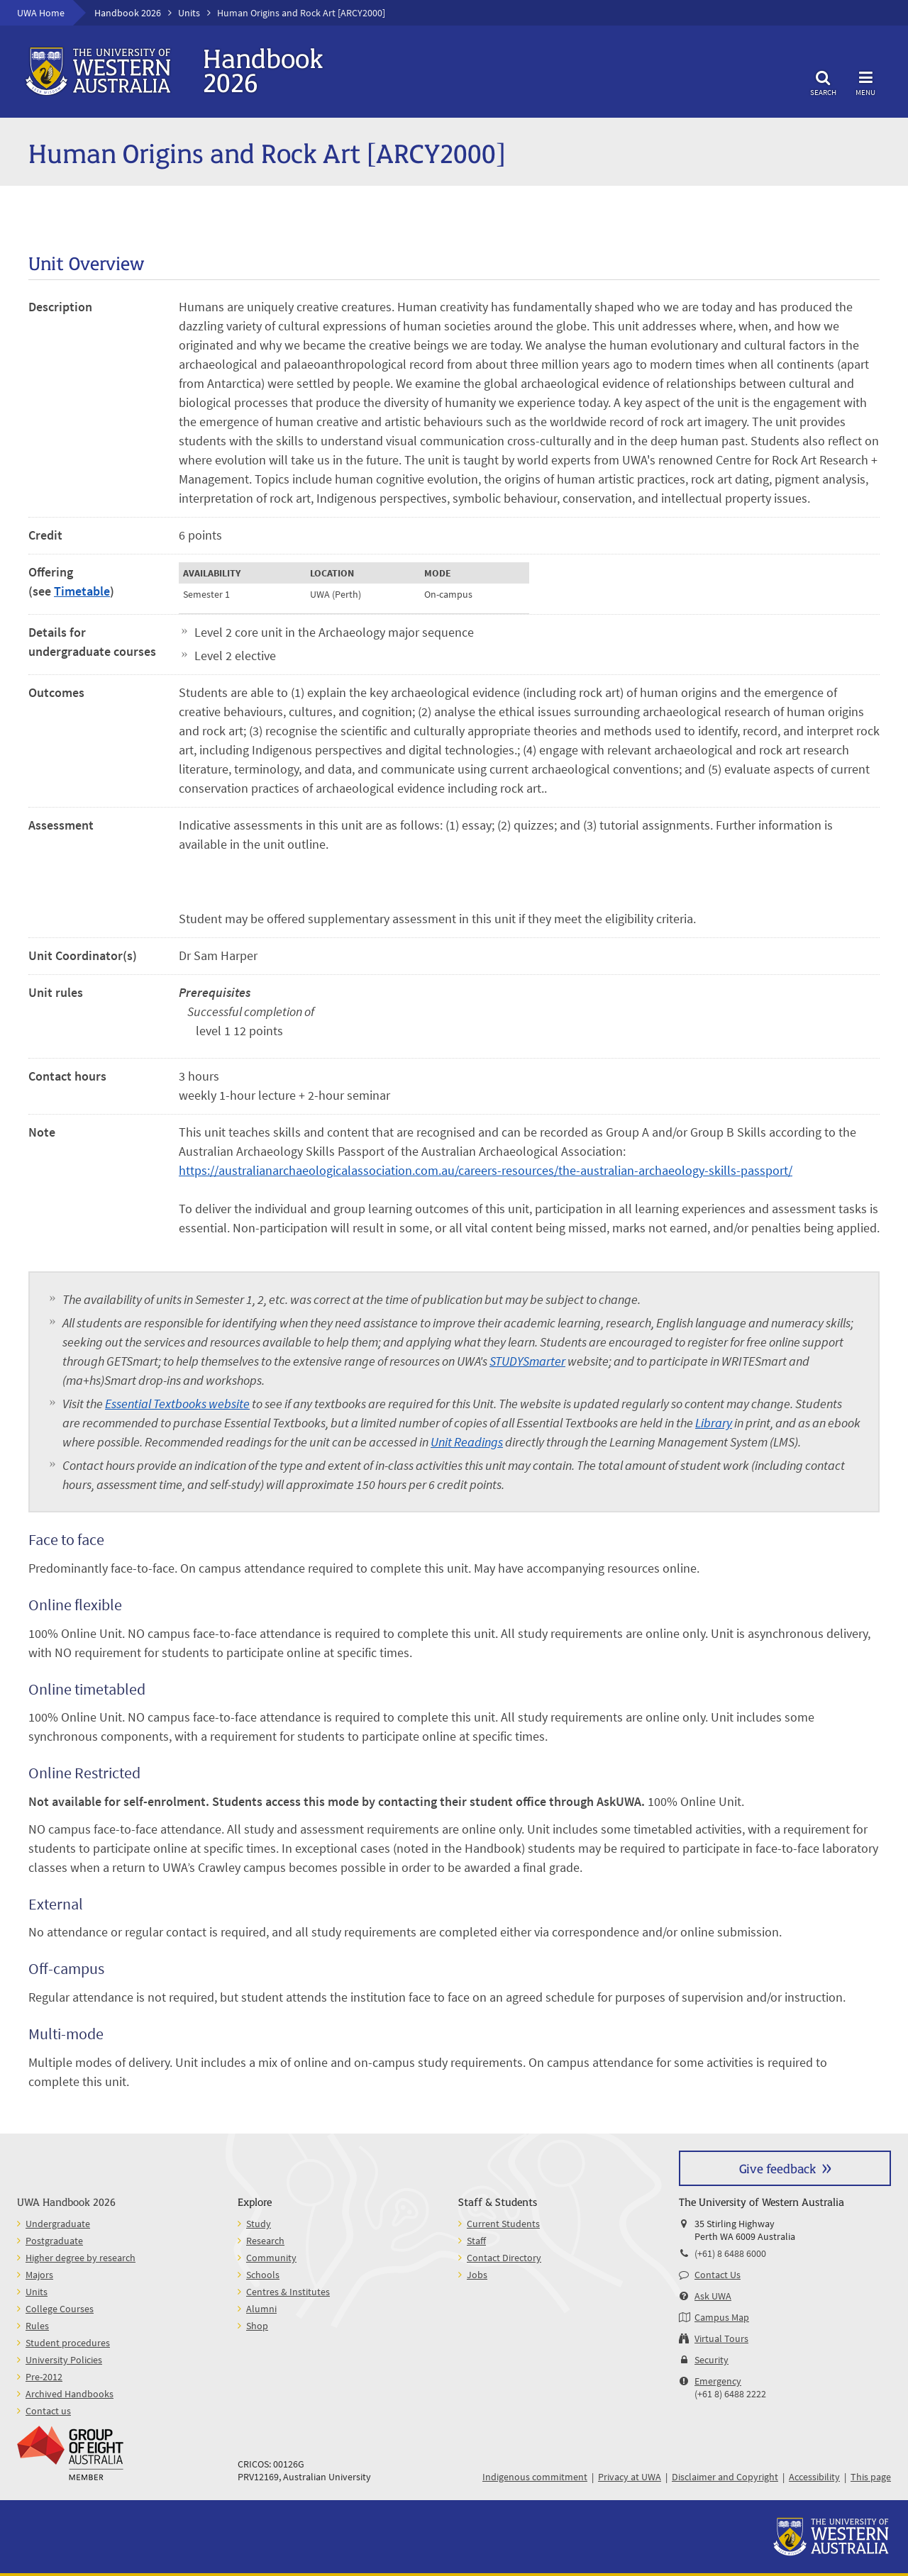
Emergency (717, 2381)
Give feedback (777, 2168)
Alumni (261, 2308)
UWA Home (41, 12)
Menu (865, 81)
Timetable (82, 591)
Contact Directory (504, 2257)
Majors (39, 2274)
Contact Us (717, 2274)
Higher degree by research (80, 2257)
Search (823, 81)
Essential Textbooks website (177, 1403)
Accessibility (814, 2476)
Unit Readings (467, 1442)
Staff (476, 2240)
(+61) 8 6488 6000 (730, 2253)
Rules (37, 2325)
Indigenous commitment (534, 2476)
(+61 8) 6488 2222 (730, 2393)
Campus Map (721, 2317)
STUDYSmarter (527, 1361)
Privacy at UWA (629, 2476)
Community (271, 2257)
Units (189, 12)
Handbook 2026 (127, 12)
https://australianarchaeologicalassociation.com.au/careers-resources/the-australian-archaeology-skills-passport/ (485, 1170)
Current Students (503, 2223)
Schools (262, 2274)
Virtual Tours (721, 2338)
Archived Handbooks (70, 2393)
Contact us (48, 2410)
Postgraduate (54, 2240)
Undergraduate (58, 2223)
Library (713, 1423)
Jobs (477, 2274)
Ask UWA (712, 2296)
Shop (257, 2325)
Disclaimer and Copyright (725, 2476)
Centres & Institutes (288, 2291)
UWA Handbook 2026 (66, 2201)
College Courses (60, 2308)
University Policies (64, 2359)
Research (265, 2240)
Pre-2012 (44, 2376)
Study (258, 2223)
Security (711, 2359)
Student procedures (68, 2342)
